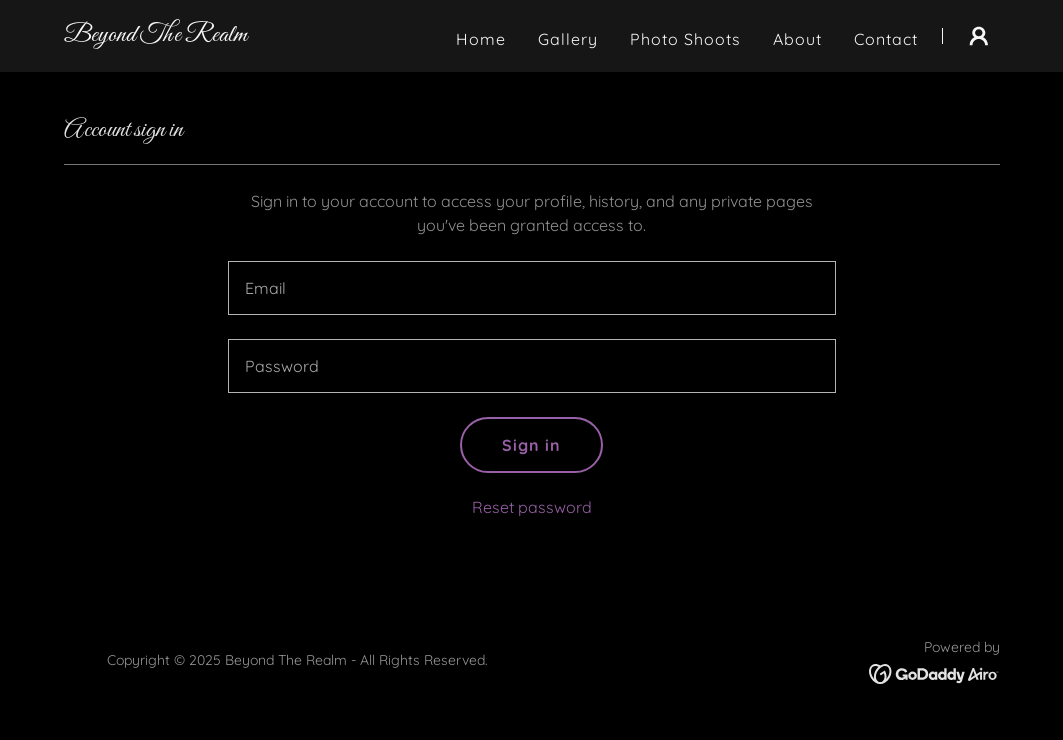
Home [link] (481, 39)
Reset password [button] (532, 507)
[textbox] (532, 288)
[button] (979, 36)
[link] (155, 35)
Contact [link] (886, 39)
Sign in (531, 445)
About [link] (797, 39)
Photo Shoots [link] (685, 39)
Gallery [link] (568, 39)
